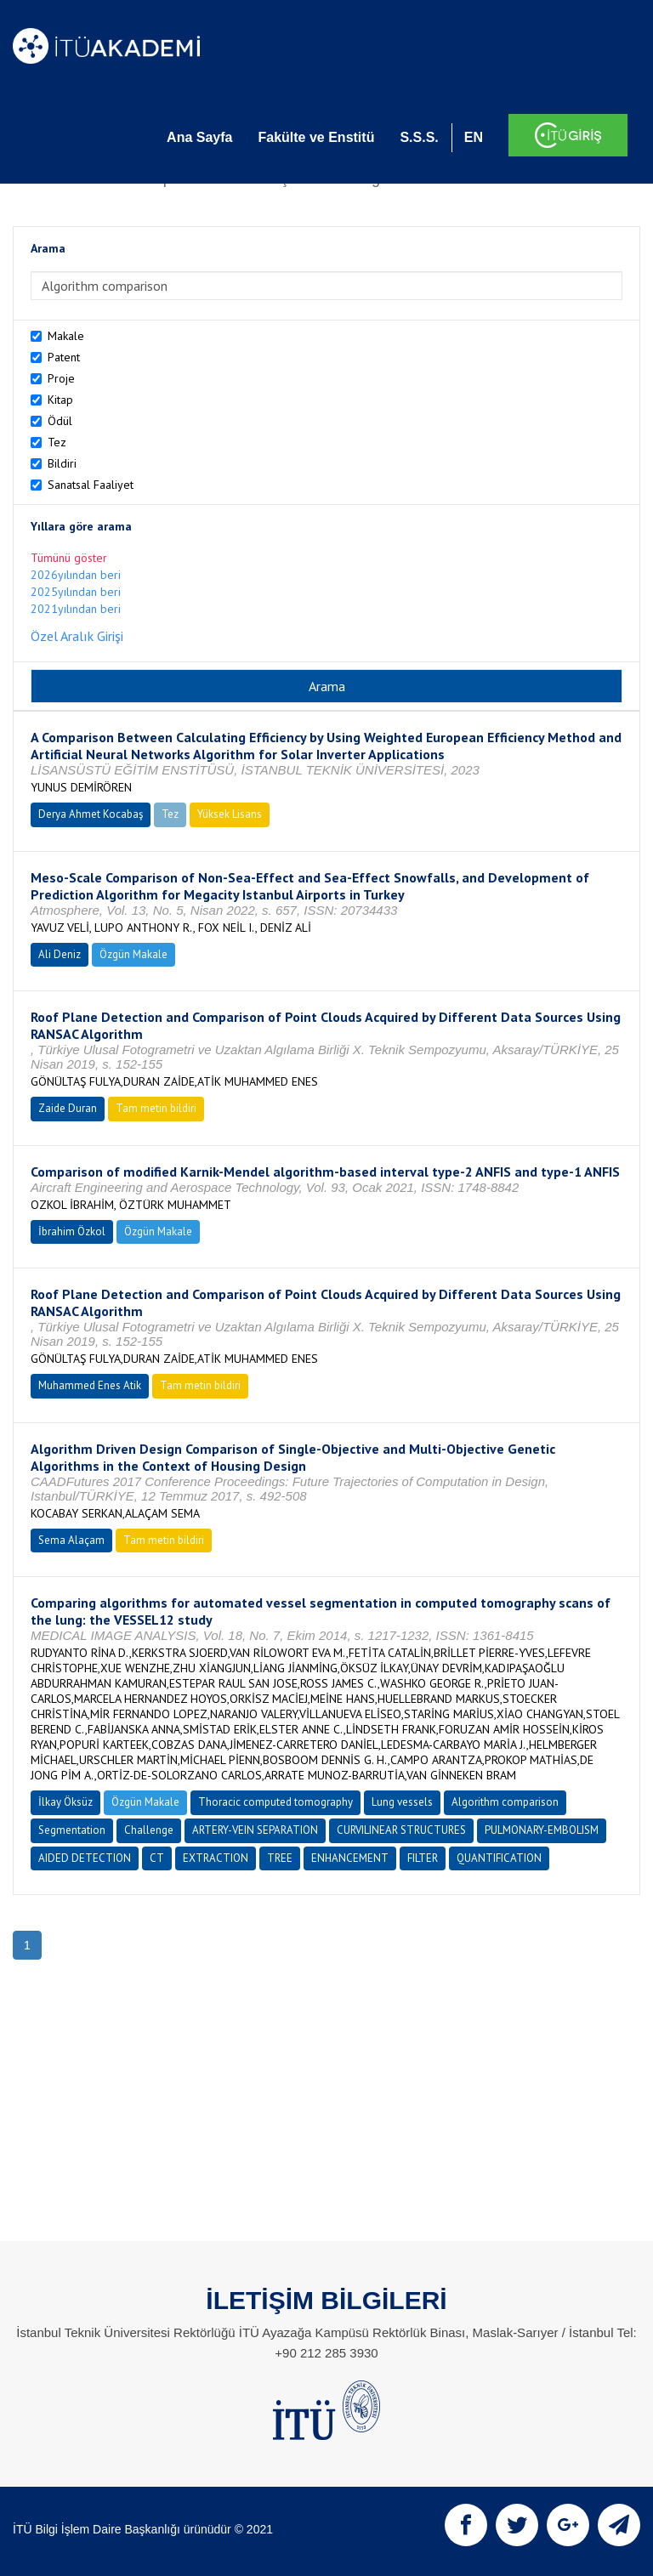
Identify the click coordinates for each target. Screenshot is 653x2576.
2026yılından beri (76, 574)
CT (157, 1858)
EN (473, 137)
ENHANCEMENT (350, 1858)
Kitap (60, 399)
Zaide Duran (67, 1108)
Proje (61, 378)
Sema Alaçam (71, 1540)
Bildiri (62, 463)
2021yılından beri (76, 608)
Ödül (60, 420)
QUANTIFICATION (499, 1858)
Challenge (148, 1830)
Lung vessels (402, 1802)
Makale (66, 335)
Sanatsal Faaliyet (90, 484)
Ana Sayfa (199, 137)
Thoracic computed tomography (275, 1802)
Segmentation (71, 1830)
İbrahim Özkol (71, 1231)
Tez (57, 442)
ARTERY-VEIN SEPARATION (255, 1830)
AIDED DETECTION (84, 1858)
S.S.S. (419, 137)
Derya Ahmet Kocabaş (90, 814)
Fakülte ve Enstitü (316, 137)
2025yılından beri (76, 591)
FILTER (422, 1858)
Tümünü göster (69, 557)
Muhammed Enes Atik (89, 1385)
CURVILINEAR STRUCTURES (401, 1830)
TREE (279, 1858)
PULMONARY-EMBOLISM (542, 1830)
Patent (64, 357)
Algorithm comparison (505, 1802)
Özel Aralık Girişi (77, 635)
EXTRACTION (215, 1858)
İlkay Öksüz (65, 1802)
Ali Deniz (59, 954)
